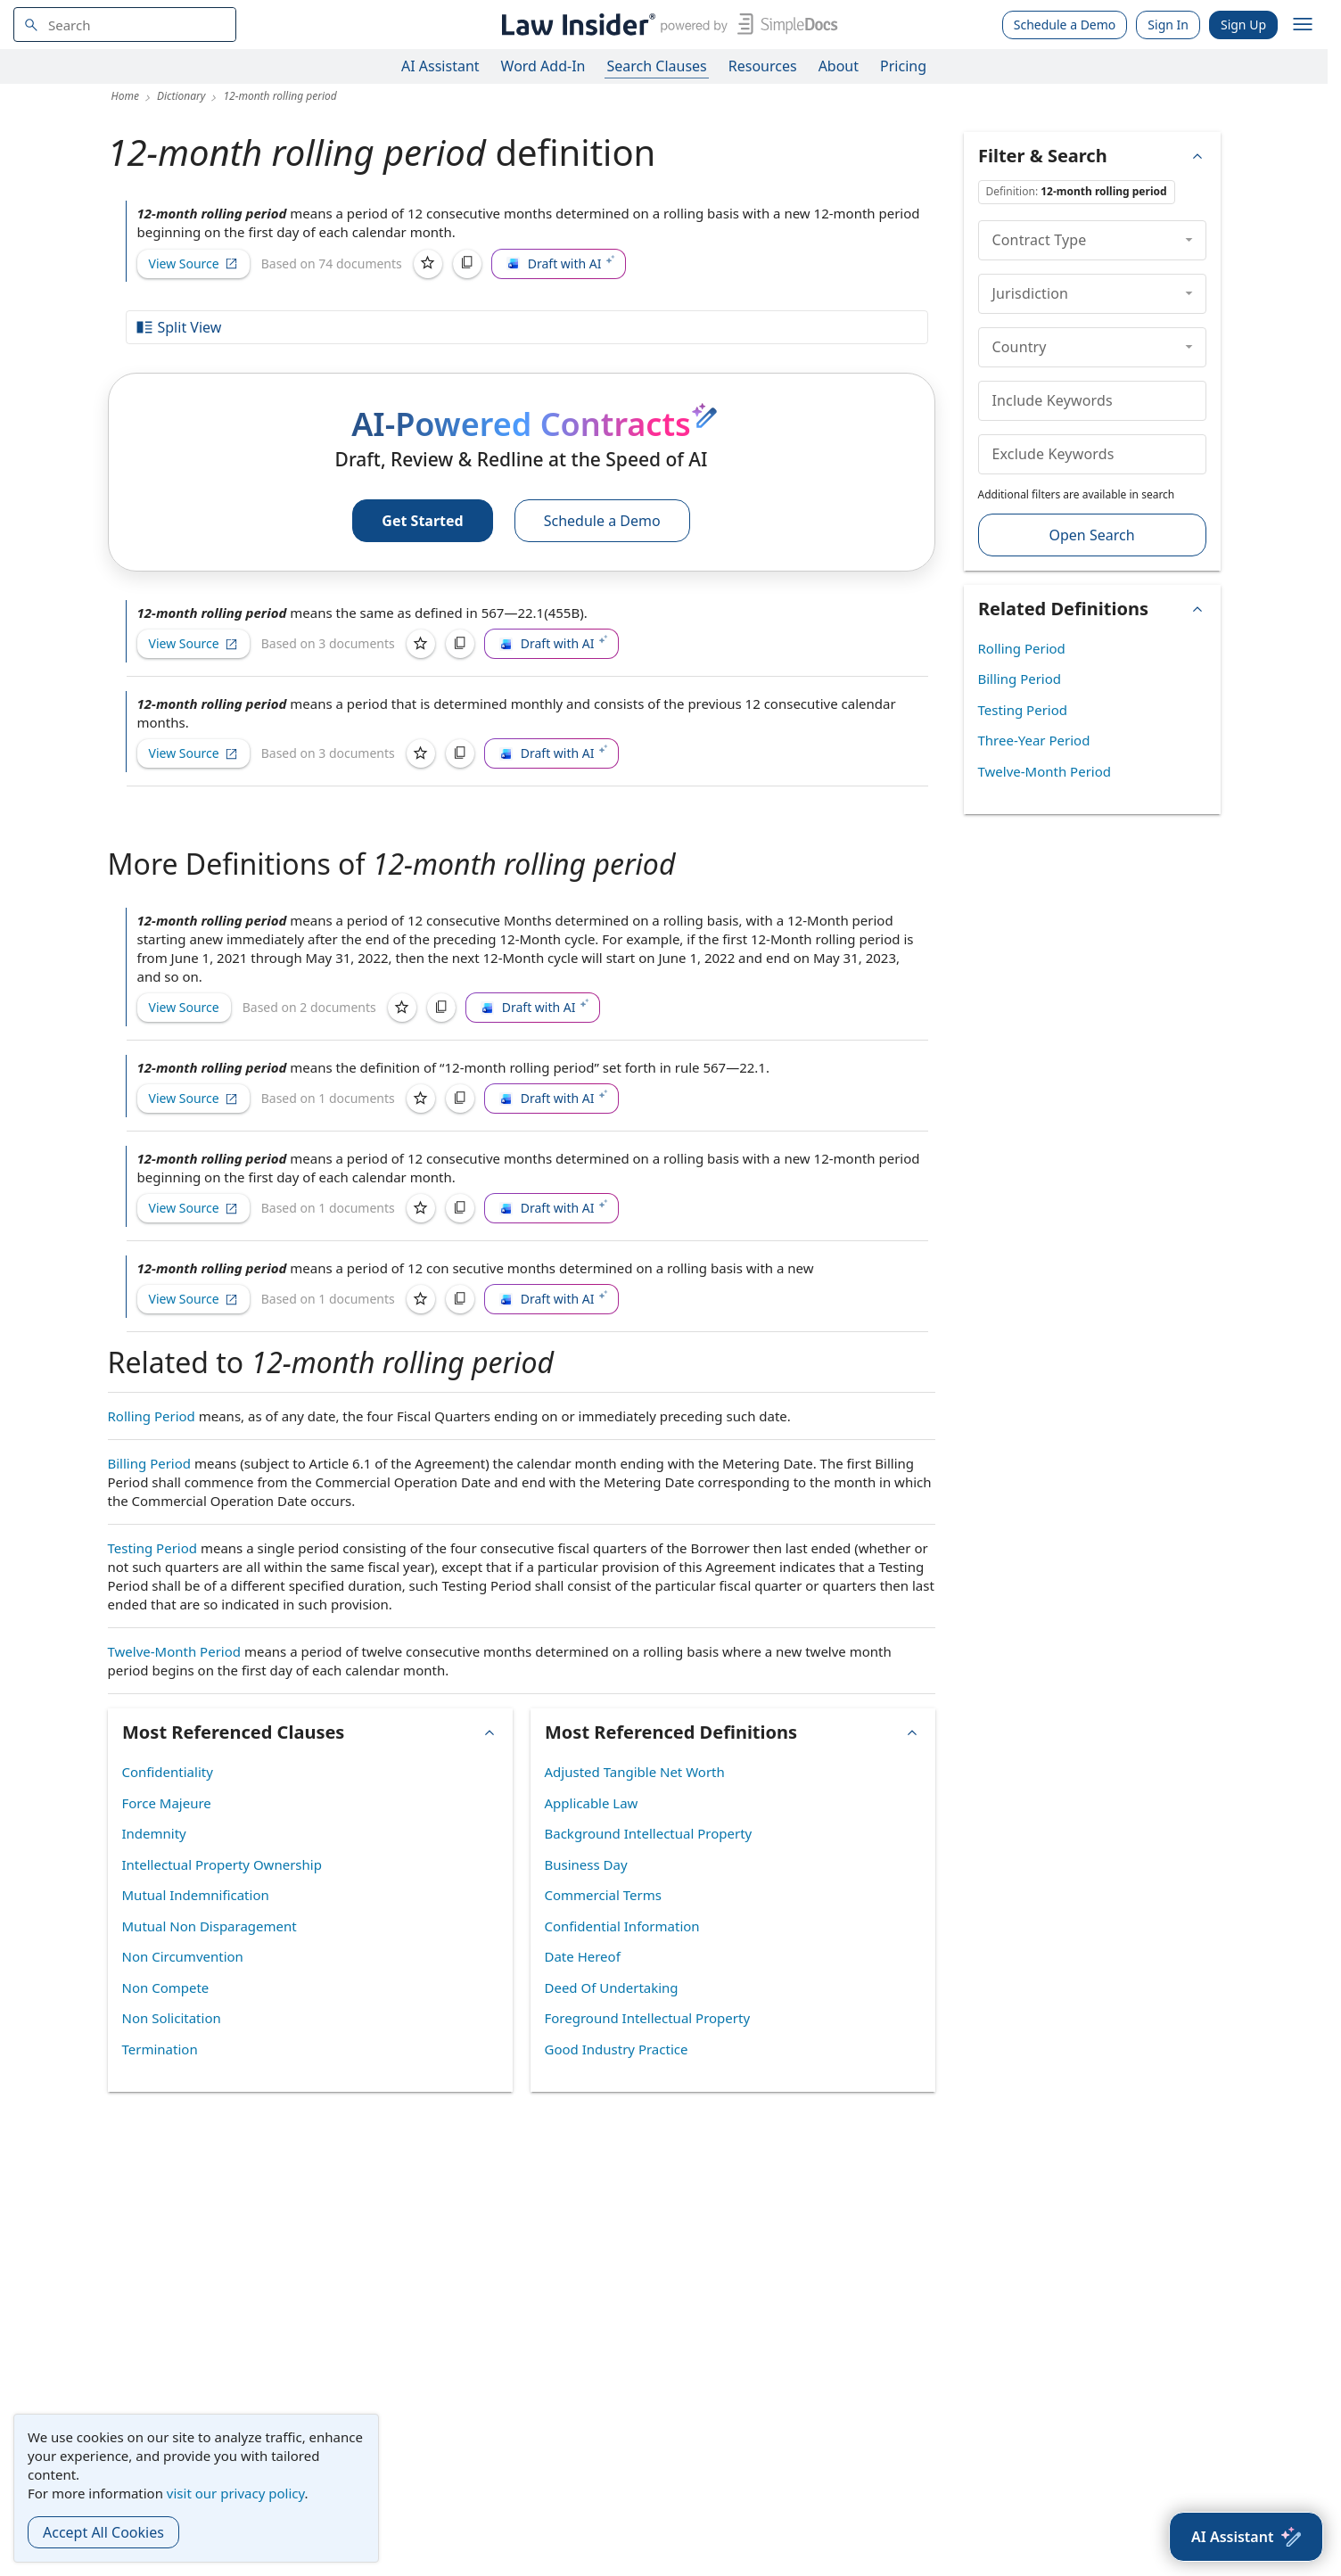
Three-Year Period (1034, 740)
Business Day (586, 1864)
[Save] (428, 264)
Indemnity (154, 1833)
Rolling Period (151, 1416)
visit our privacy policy (236, 2493)
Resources (762, 66)
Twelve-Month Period (175, 1651)
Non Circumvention (182, 1956)
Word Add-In (543, 66)
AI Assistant (440, 66)
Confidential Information (622, 1926)
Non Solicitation (171, 2018)
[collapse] (1189, 240)
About (839, 66)
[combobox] (124, 24)
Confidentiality (167, 1772)
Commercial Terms (603, 1895)
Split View (178, 327)
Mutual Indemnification (195, 1895)
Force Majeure (166, 1803)
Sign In (1168, 24)
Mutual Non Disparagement (209, 1926)
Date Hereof (583, 1956)
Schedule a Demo (1065, 24)
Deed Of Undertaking (612, 1987)
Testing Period (153, 1548)
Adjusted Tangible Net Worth (635, 1772)
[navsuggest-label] (124, 24)
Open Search (1091, 535)
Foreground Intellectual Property (648, 2018)
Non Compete (166, 1987)
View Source (193, 263)
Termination (160, 2049)
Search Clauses (656, 66)
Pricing (903, 66)
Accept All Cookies (103, 2532)
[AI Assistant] (1246, 2537)
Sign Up (1243, 24)
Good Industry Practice (616, 2049)
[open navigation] (1303, 25)
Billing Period (150, 1463)
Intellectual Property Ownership (222, 1864)
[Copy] (467, 264)
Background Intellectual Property (649, 1833)
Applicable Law (591, 1803)
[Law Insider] (666, 24)
